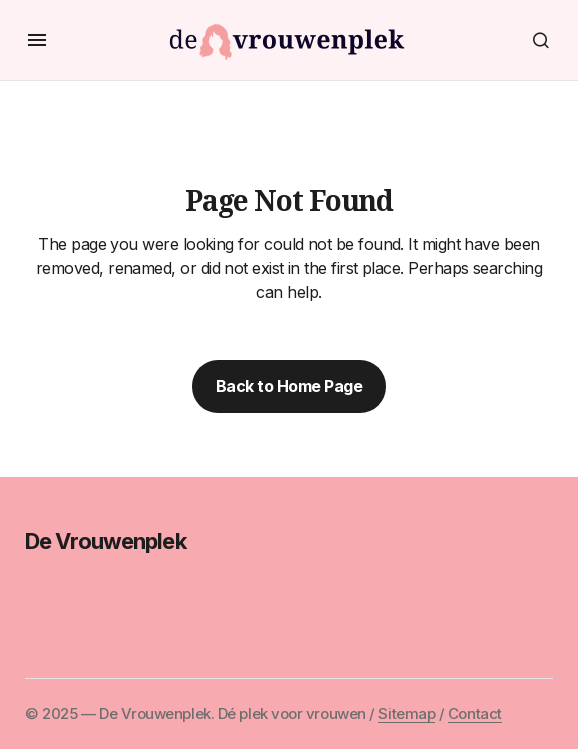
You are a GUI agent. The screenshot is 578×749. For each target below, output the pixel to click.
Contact (475, 713)
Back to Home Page (289, 386)
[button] (37, 40)
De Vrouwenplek (105, 541)
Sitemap (406, 713)
